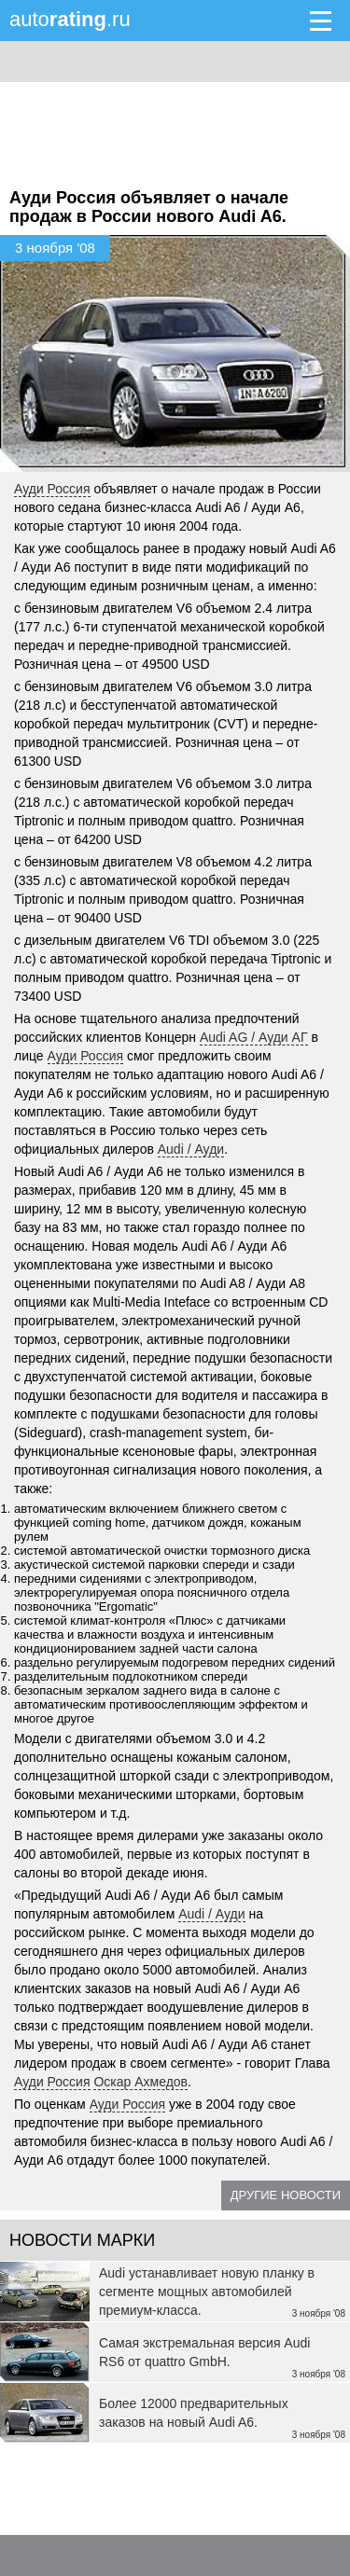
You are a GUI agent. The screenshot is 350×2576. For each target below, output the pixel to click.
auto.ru (70, 19)
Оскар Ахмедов (140, 2081)
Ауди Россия (52, 488)
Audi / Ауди (191, 1149)
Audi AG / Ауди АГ (254, 1037)
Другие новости (286, 2195)
